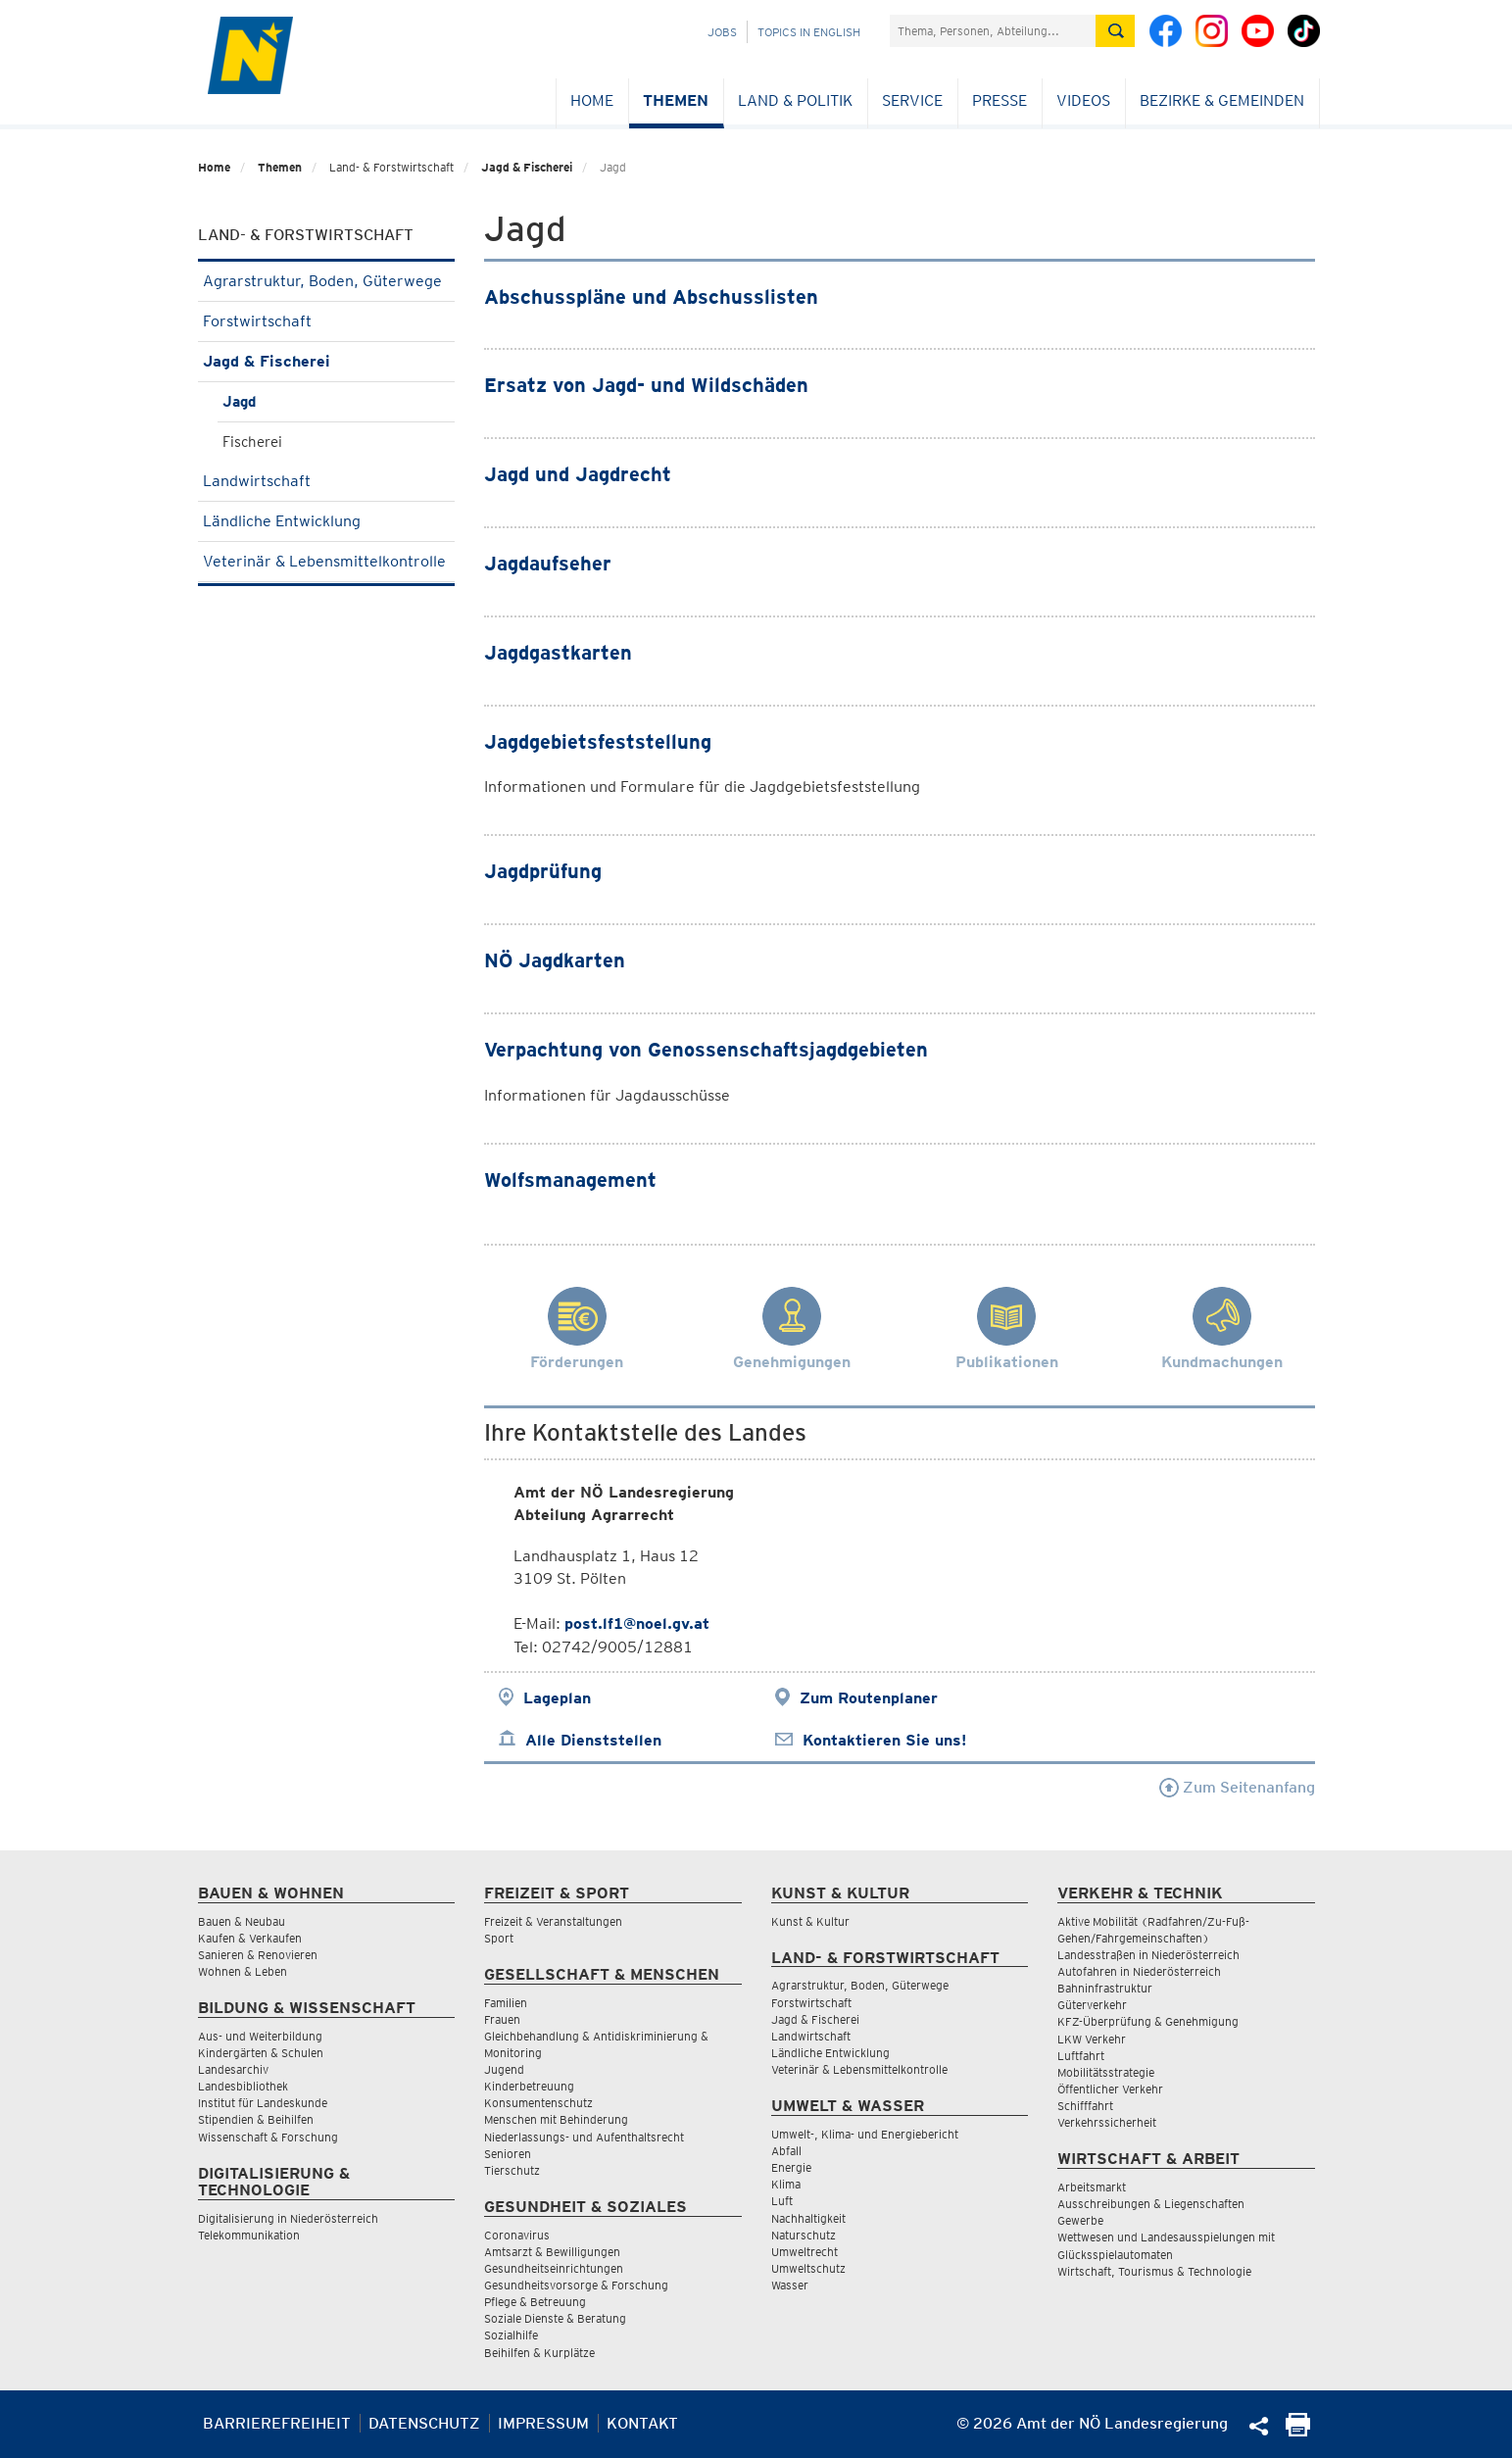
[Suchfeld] (993, 31)
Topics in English (808, 32)
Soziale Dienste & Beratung (555, 2318)
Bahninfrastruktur (1104, 1988)
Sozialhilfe (511, 2335)
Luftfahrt (1080, 2055)
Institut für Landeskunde (262, 2102)
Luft (782, 2200)
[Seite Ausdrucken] (1298, 2431)
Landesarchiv (233, 2069)
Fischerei (252, 442)
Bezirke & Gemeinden (1222, 100)
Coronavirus (517, 2235)
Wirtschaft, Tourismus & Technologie (1154, 2271)
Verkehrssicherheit (1106, 2122)
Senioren (507, 2153)
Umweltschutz (808, 2268)
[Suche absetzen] (1115, 31)
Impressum (543, 2423)
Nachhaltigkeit (808, 2218)
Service (912, 100)
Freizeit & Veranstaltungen (553, 1921)
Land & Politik (795, 100)
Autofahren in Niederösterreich (1139, 1971)
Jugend (504, 2069)
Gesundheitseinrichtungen (553, 2268)
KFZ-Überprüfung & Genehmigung (1148, 2021)
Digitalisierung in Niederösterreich (288, 2218)
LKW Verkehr (1091, 2039)
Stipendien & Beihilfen (256, 2119)
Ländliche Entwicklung (327, 521)
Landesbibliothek (243, 2086)
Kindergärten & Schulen (260, 2052)
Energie (791, 2167)
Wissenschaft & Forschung (268, 2137)
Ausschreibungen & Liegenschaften (1150, 2203)
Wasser (789, 2285)
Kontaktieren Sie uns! (884, 1740)
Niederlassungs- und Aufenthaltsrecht (584, 2137)
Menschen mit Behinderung (556, 2119)
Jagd (239, 402)
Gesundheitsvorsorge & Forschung (576, 2285)
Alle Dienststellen (593, 1740)
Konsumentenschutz (538, 2102)
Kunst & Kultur (810, 1921)
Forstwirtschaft (327, 321)
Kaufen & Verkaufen (250, 1938)
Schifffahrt (1085, 2105)
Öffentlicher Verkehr (1110, 2089)
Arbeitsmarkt (1091, 2187)
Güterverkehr (1092, 2004)
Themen (675, 100)
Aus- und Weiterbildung (260, 2036)
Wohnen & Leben (242, 1971)
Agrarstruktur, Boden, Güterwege (327, 280)
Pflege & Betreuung (535, 2301)
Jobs (722, 32)
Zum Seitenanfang (1237, 1787)
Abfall (786, 2150)
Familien (505, 2002)
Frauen (502, 2019)
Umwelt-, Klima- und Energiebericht (864, 2134)
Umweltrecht (804, 2251)
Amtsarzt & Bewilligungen (552, 2251)
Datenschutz (424, 2423)
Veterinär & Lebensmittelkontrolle (327, 567)
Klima (786, 2184)
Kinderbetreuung (529, 2086)
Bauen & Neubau (241, 1921)
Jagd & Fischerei (526, 167)
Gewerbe (1080, 2220)
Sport (498, 1938)
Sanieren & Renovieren (257, 1954)
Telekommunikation (249, 2235)
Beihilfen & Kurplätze (539, 2352)
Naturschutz (803, 2235)
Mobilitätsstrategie (1105, 2072)
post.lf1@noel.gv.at (636, 1623)
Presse (999, 100)
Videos (1083, 100)
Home (591, 100)
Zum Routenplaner (869, 1698)
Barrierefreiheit (277, 2423)
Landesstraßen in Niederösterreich (1148, 1954)
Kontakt (642, 2423)
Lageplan (557, 1698)
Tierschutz (512, 2170)
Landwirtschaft (327, 480)
